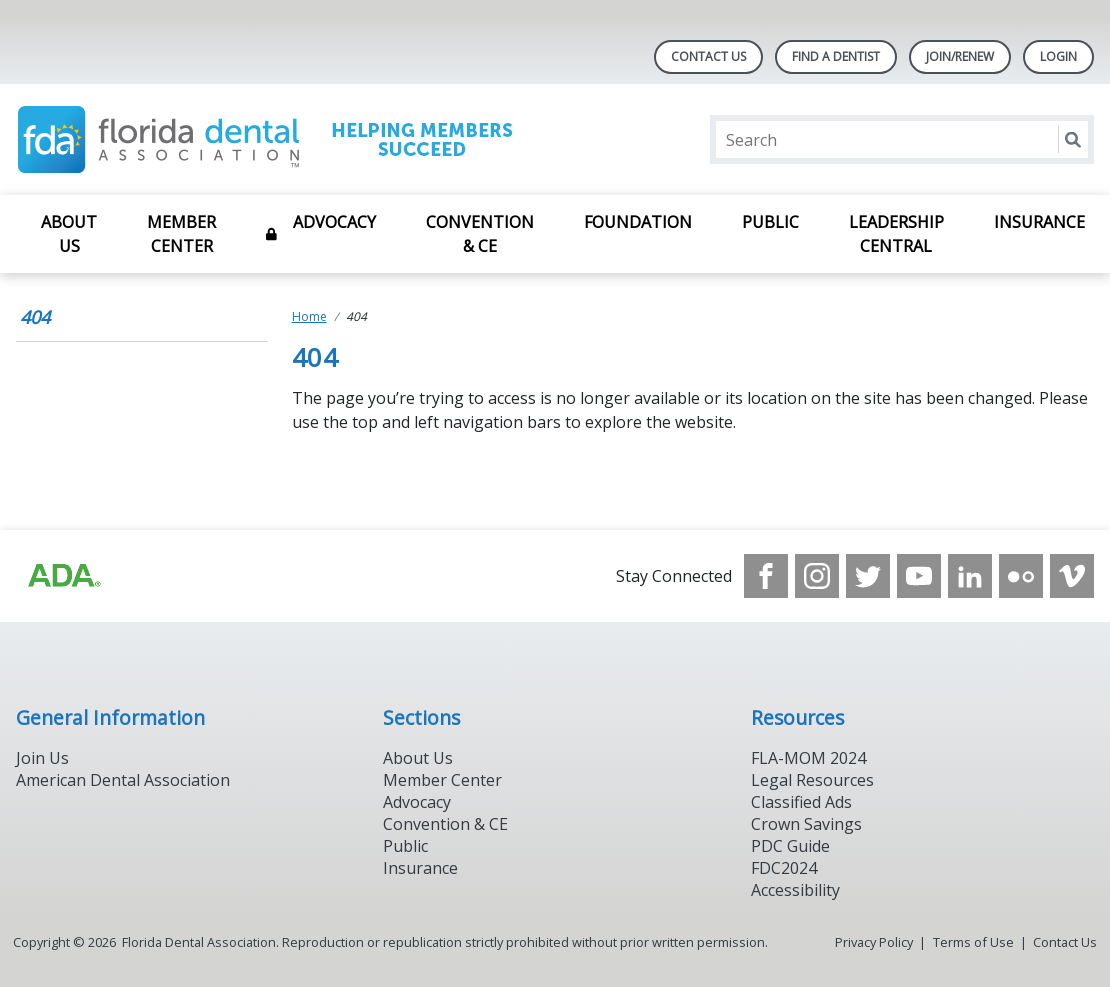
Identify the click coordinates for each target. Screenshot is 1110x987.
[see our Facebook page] (766, 576)
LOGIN (1058, 56)
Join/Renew (960, 56)
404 (35, 317)
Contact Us (708, 56)
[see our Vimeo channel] (1072, 576)
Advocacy (334, 222)
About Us (69, 234)
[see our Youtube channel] (919, 576)
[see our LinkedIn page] (970, 576)
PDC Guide (790, 846)
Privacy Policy (874, 942)
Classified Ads (801, 802)
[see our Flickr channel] (1021, 576)
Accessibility (795, 890)
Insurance (1039, 222)
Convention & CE (480, 234)
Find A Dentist (836, 56)
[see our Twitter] (868, 576)
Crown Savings (806, 824)
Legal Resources (812, 780)
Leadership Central (896, 234)
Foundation (638, 222)
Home (309, 316)
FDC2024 (784, 868)
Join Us (42, 758)
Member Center (181, 234)
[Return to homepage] (274, 139)
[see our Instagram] (817, 576)
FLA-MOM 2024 (808, 758)
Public (770, 222)
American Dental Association (123, 780)
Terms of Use (973, 942)
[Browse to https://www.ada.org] (63, 576)
